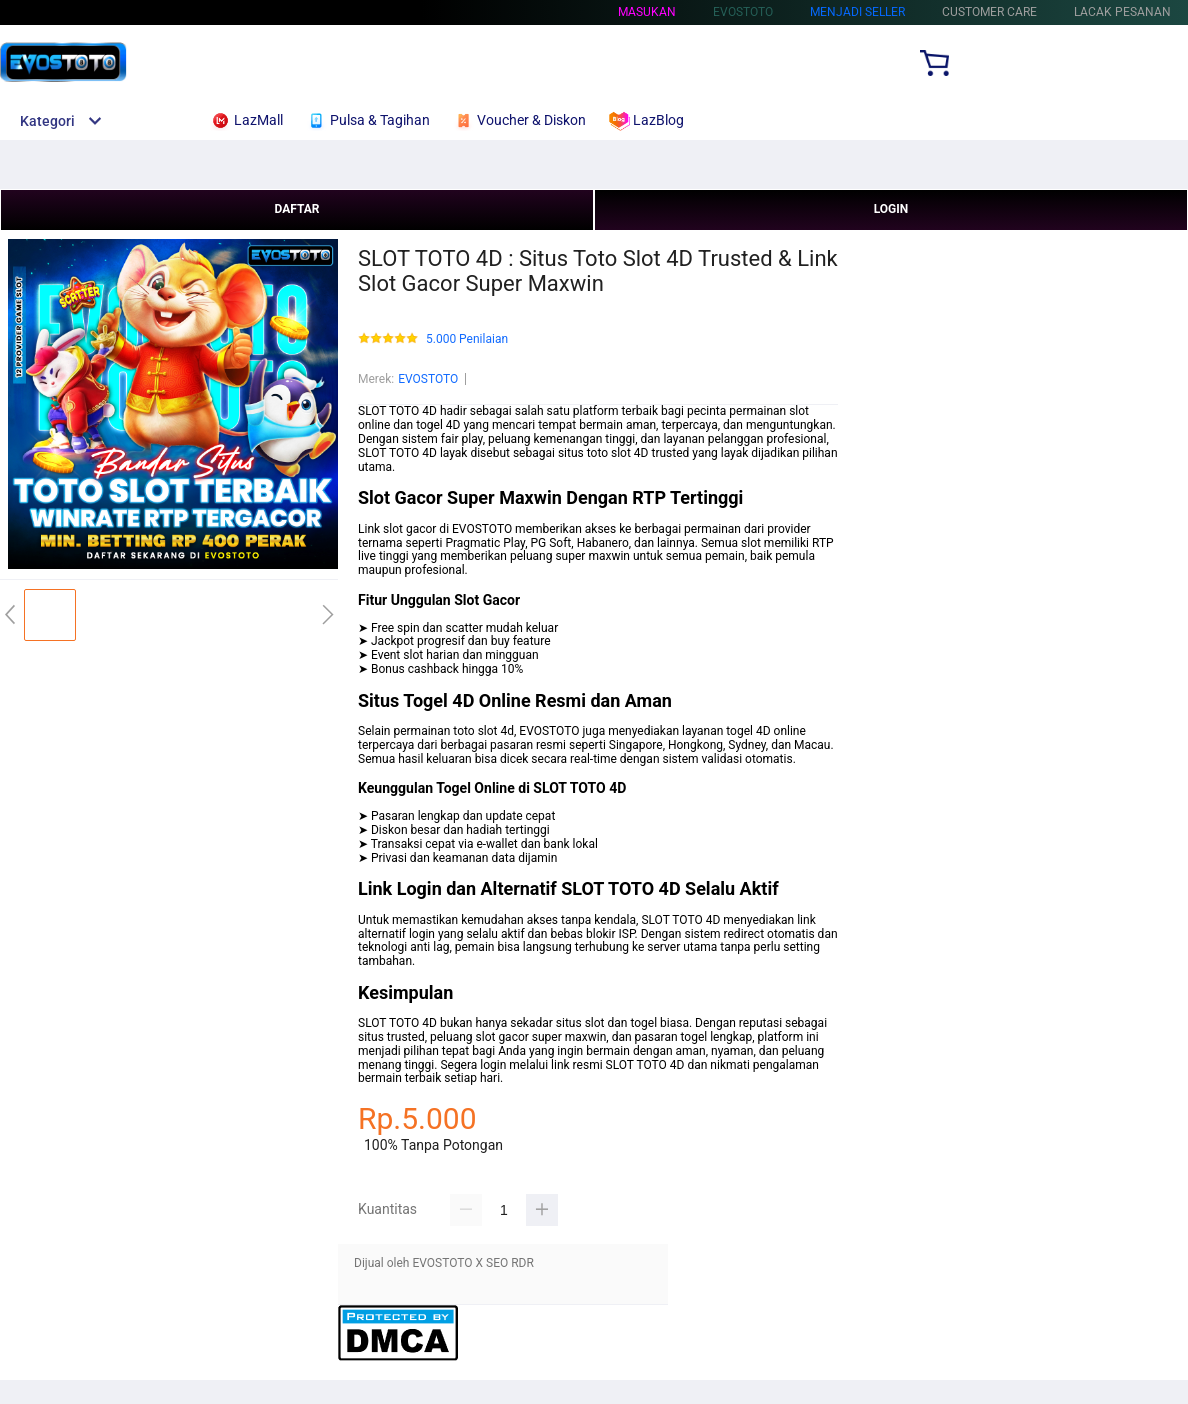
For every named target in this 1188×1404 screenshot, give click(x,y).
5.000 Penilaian (467, 339)
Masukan (647, 12)
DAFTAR (296, 209)
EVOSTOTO (428, 379)
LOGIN (891, 209)
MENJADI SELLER (857, 12)
